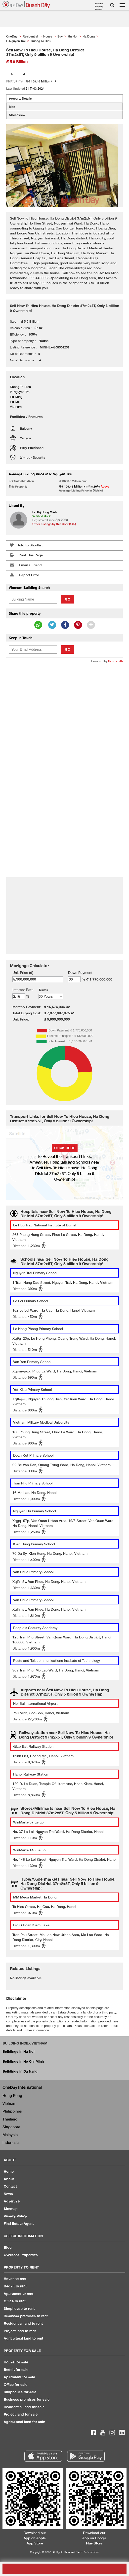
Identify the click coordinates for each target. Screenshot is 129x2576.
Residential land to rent (23, 2323)
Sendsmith (115, 661)
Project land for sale (21, 2414)
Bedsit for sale (16, 2369)
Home (9, 2171)
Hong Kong (12, 2095)
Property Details (20, 98)
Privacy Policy (15, 2216)
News (8, 2194)
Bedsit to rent (15, 2286)
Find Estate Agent (19, 2223)
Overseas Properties (21, 2255)
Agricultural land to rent (23, 2338)
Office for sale (15, 2384)
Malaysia (10, 2134)
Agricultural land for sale (24, 2422)
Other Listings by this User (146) (54, 524)
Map (12, 107)
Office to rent (15, 2301)
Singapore (11, 2126)
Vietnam (9, 2103)
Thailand (9, 2119)
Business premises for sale (26, 2399)
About (9, 2179)
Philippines (12, 2111)
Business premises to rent (26, 2316)
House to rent (15, 2278)
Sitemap (11, 2208)
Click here (64, 1148)
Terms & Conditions (87, 2552)
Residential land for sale (24, 2407)
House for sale (16, 2362)
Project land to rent (20, 2331)
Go (67, 599)
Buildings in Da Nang (20, 2071)
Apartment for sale (19, 2377)
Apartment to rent (18, 2293)
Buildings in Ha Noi (18, 2051)
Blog (8, 2247)
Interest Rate (23, 989)
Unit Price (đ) (22, 972)
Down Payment (80, 972)
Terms (43, 990)
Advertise (12, 2201)
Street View (17, 115)
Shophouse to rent (19, 2308)
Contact (10, 2186)
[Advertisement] (64, 703)
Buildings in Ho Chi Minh (23, 2061)
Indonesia (10, 2142)
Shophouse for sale (20, 2392)
